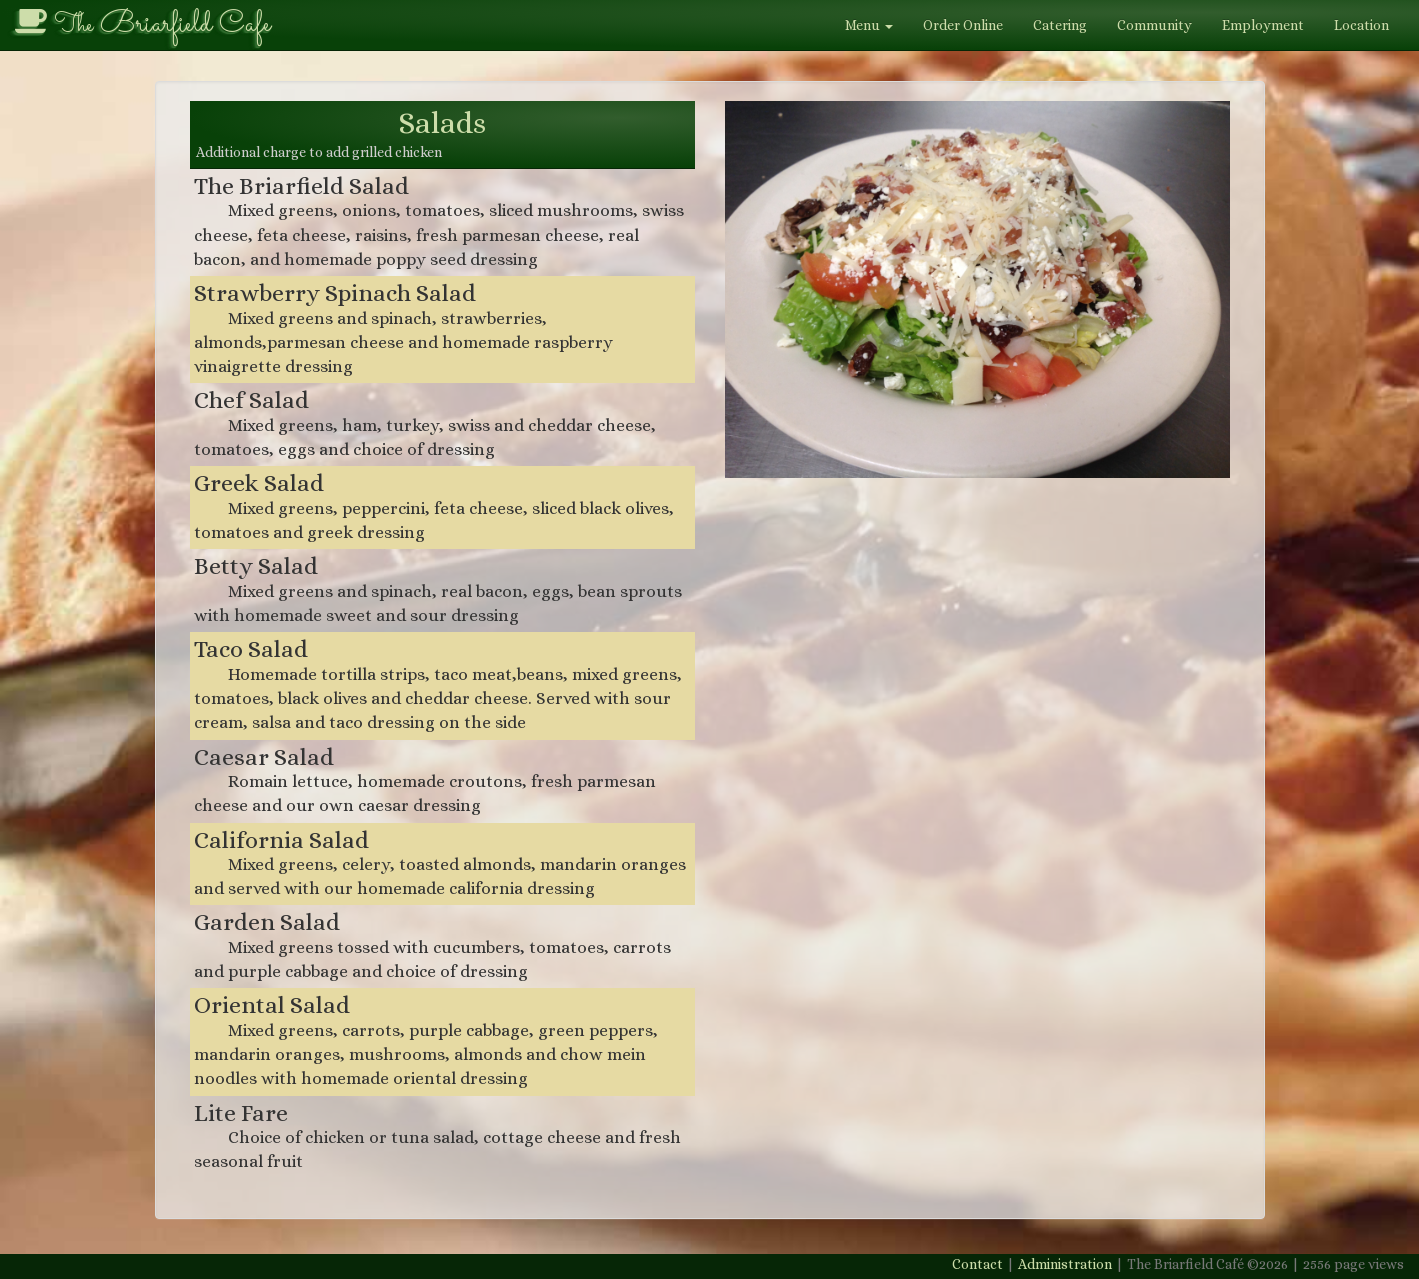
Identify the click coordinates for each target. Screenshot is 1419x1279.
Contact (977, 1264)
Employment (1263, 25)
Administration (1065, 1264)
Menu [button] (869, 25)
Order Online (963, 25)
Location (1361, 25)
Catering (1060, 25)
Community (1154, 25)
